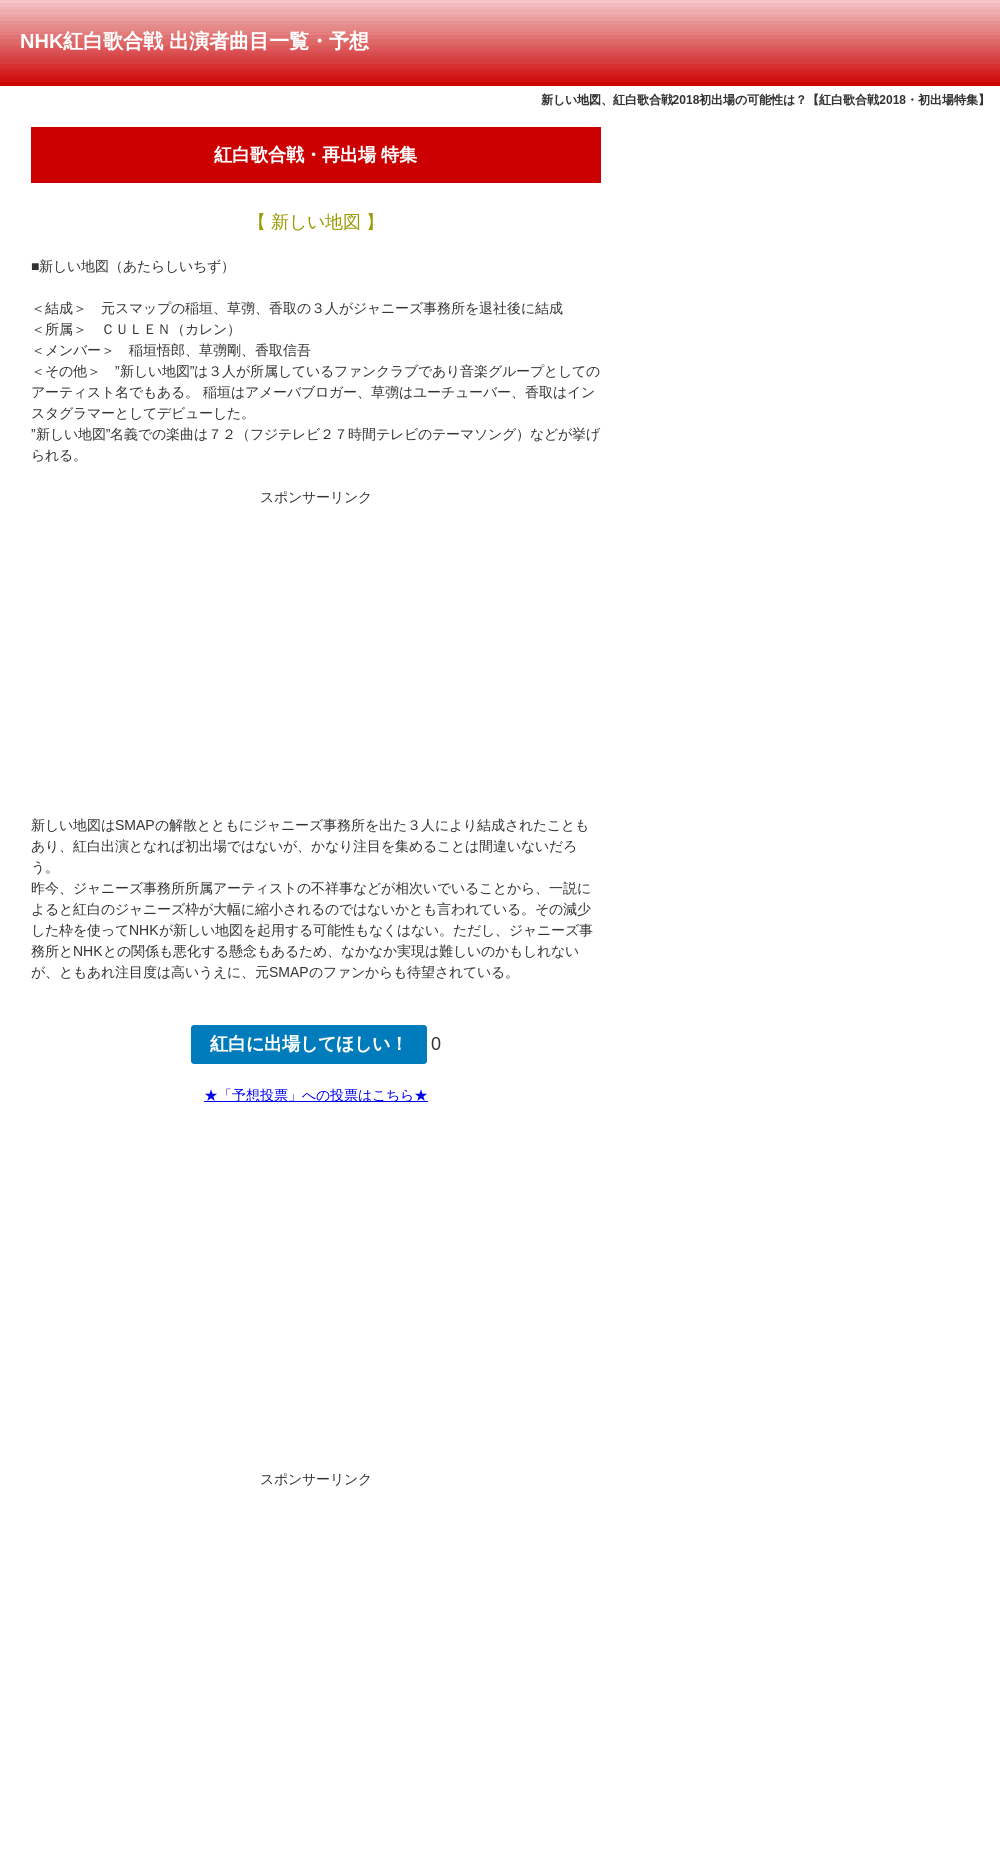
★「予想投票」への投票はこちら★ (316, 1095)
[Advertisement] (316, 648)
